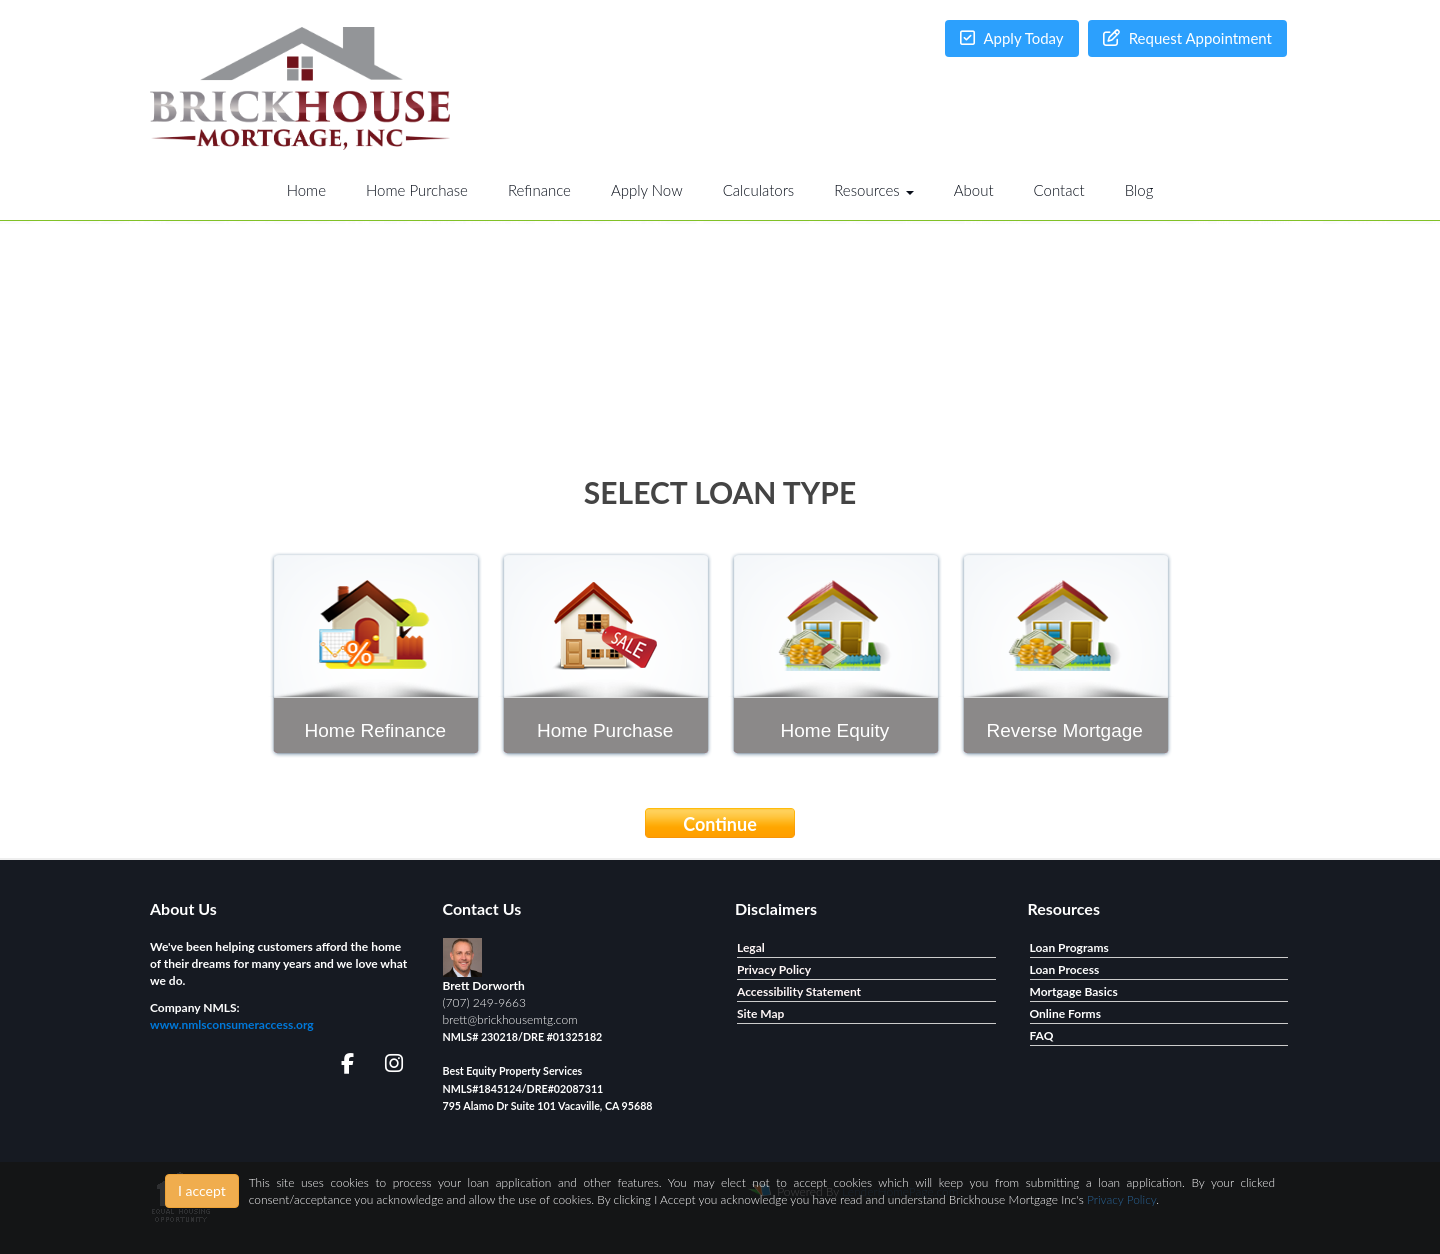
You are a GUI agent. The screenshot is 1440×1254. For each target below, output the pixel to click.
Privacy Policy (1121, 1199)
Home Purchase (417, 190)
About (974, 190)
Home (306, 190)
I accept (202, 1190)
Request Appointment (1187, 38)
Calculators (759, 190)
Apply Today (1012, 38)
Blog (1139, 190)
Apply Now (647, 190)
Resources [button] (874, 190)
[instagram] (390, 1066)
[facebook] (341, 1066)
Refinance (539, 190)
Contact (1059, 190)
